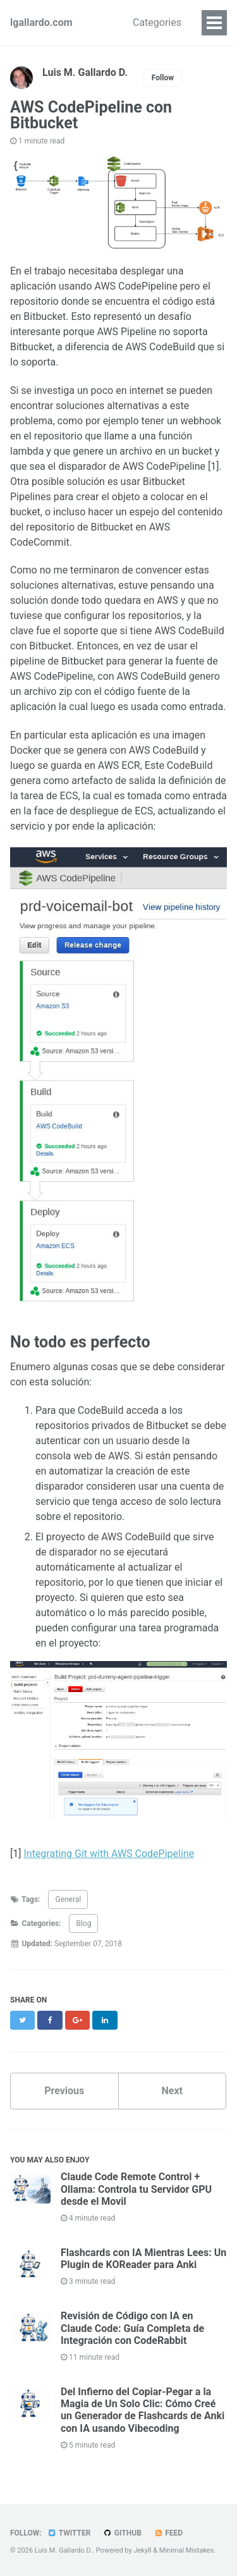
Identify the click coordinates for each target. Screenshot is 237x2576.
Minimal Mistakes (186, 2550)
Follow (163, 77)
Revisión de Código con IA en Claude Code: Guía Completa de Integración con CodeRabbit (132, 2328)
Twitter (69, 2533)
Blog (83, 1923)
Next (172, 2091)
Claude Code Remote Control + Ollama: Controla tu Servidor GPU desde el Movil (136, 2189)
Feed (168, 2533)
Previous (64, 2091)
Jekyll (142, 2550)
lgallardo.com (41, 22)
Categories (157, 22)
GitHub (121, 2533)
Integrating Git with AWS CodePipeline (108, 1854)
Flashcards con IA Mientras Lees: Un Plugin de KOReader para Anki (143, 2259)
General (68, 1899)
